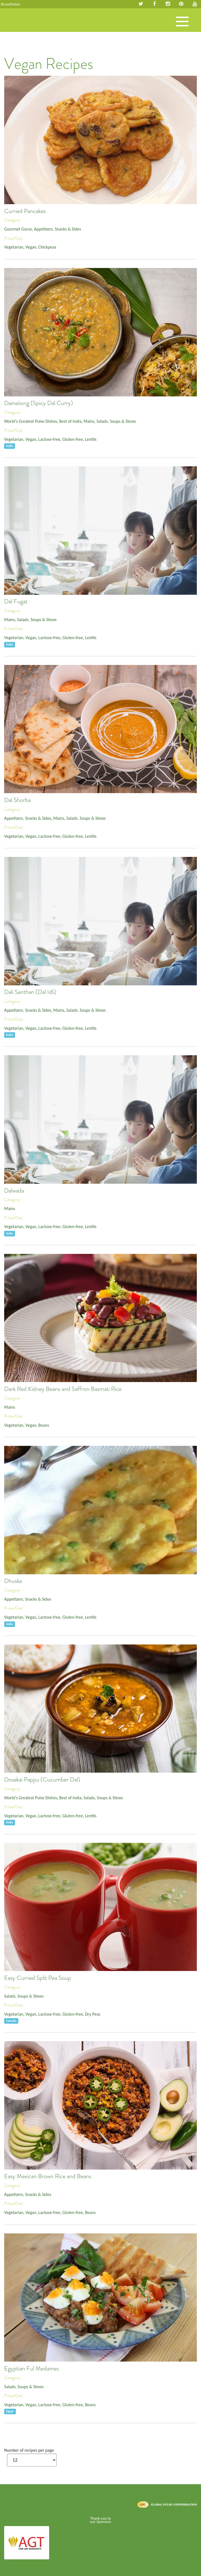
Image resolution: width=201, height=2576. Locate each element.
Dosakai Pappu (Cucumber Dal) (42, 1779)
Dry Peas (92, 2014)
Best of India (70, 421)
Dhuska (13, 1581)
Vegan (30, 247)
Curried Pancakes (25, 211)
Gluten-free (72, 439)
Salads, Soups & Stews (116, 421)
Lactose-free (49, 439)
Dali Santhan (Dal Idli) (30, 992)
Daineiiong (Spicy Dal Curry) (38, 403)
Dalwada (14, 1191)
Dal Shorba (17, 800)
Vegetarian (13, 247)
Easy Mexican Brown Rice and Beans (47, 2176)
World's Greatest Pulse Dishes (30, 421)
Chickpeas (47, 247)
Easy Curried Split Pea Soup (37, 1978)
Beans (43, 1425)
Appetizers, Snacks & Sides (57, 229)
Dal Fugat (15, 601)
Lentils (90, 439)
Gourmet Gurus (18, 229)
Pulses (25, 25)
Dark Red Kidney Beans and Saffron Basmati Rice (63, 1389)
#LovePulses (10, 4)
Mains (89, 421)
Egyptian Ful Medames (31, 2368)
